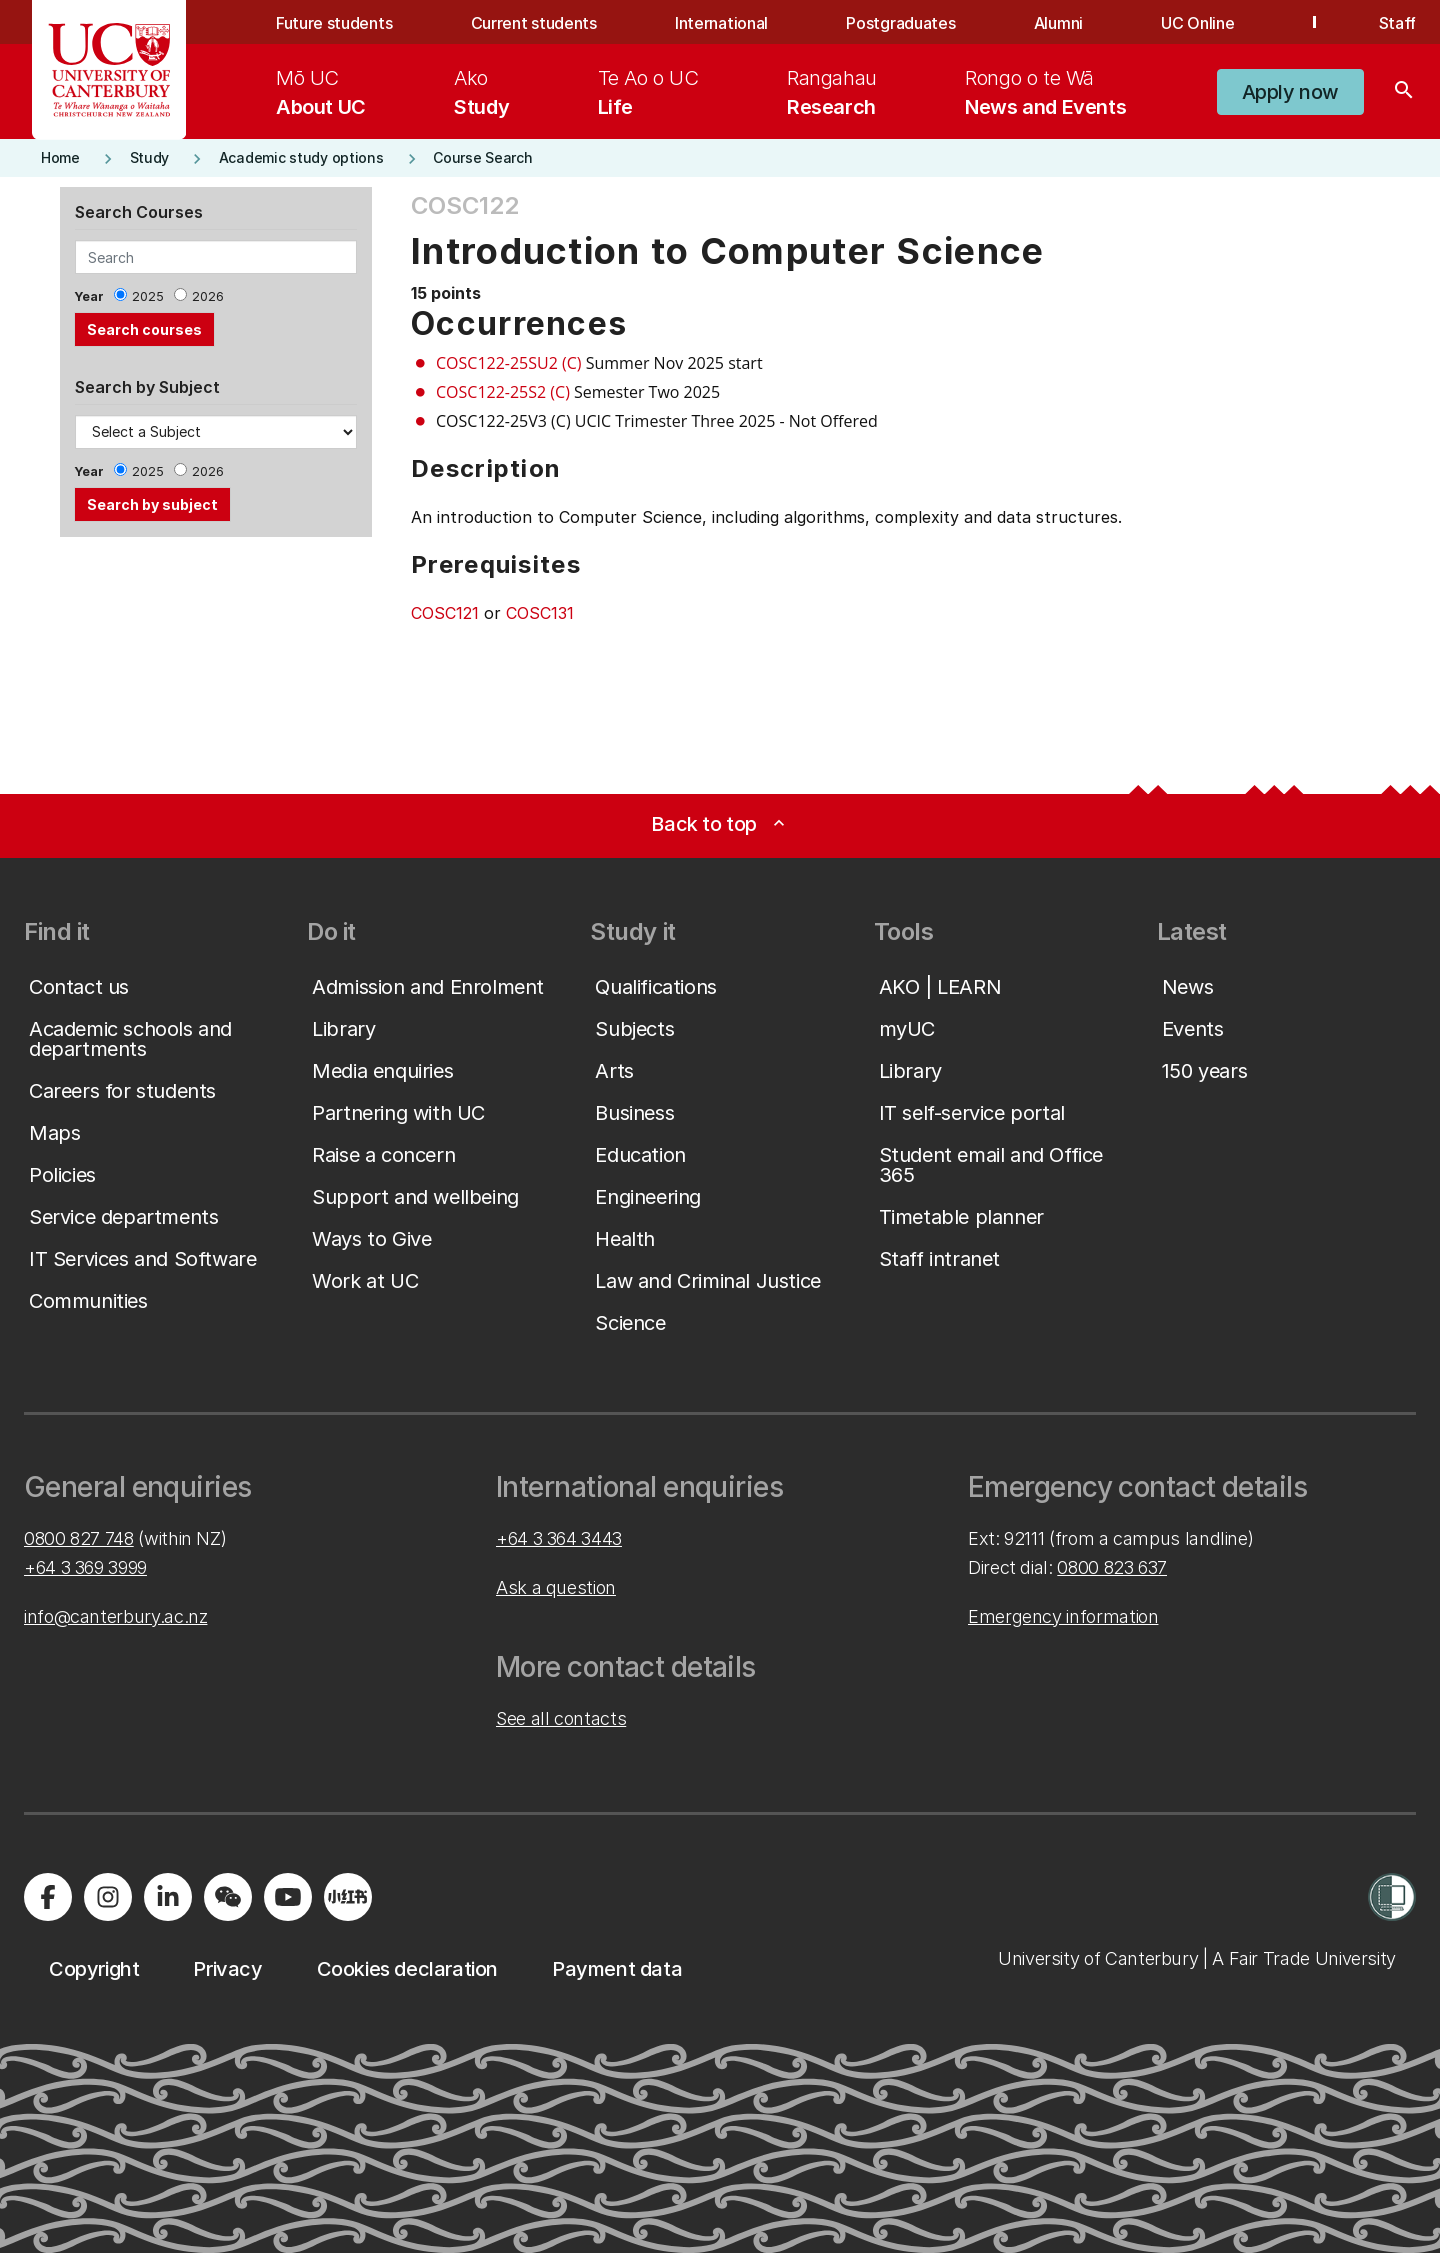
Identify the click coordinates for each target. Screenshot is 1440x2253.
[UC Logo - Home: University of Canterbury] (109, 70)
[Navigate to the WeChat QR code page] (228, 1897)
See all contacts (561, 1718)
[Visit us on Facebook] (48, 1897)
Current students (534, 23)
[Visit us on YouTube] (288, 1897)
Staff (1397, 23)
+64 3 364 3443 (559, 1538)
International (721, 23)
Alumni (1058, 23)
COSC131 (540, 613)
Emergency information (1063, 1616)
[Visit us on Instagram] (108, 1897)
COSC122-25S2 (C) (503, 392)
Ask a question (556, 1587)
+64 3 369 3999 (85, 1567)
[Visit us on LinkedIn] (168, 1897)
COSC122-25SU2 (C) (509, 363)
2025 (148, 296)
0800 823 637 (1112, 1567)
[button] (1290, 92)
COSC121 (445, 613)
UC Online (1197, 23)
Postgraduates (900, 23)
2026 (208, 296)
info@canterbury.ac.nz (115, 1616)
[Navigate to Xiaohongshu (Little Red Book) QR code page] (348, 1897)
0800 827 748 (79, 1538)
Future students (334, 23)
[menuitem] (321, 92)
